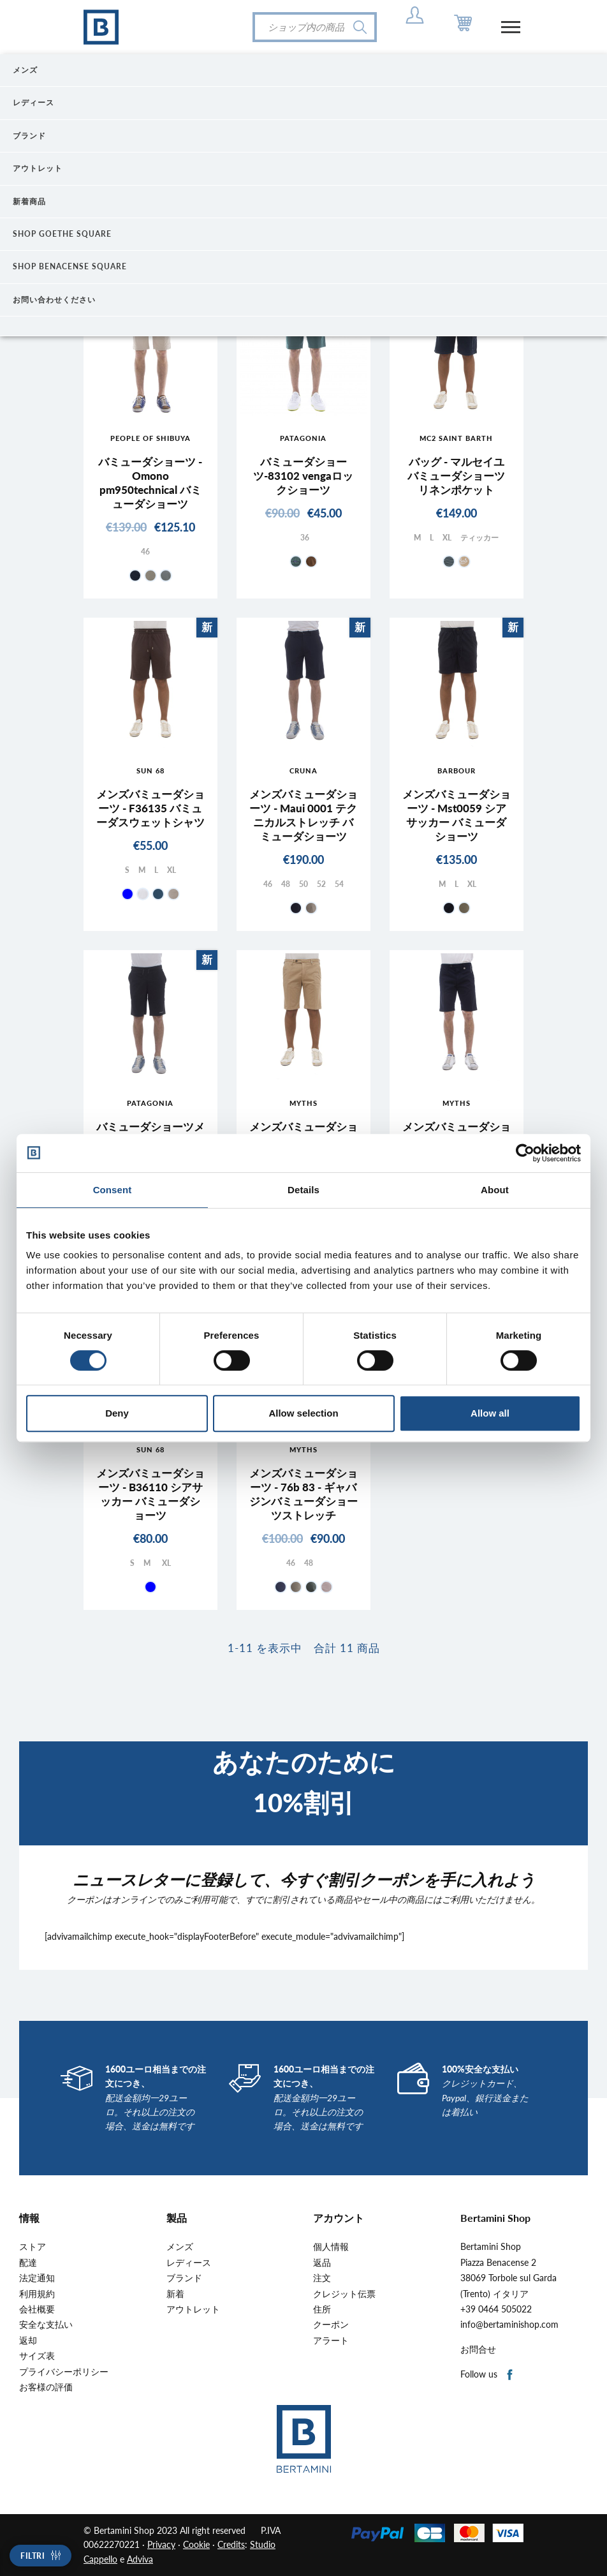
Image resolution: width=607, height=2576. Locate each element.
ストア (32, 2247)
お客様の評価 (46, 2387)
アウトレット (193, 2309)
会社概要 (37, 2309)
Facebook (510, 2375)
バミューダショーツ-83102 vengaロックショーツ (303, 475)
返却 (28, 2340)
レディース (188, 2263)
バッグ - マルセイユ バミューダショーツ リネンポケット (456, 475)
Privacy (161, 2544)
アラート (331, 2340)
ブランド (184, 2278)
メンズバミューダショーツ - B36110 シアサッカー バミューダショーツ (150, 1494)
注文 (322, 2278)
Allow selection (303, 1413)
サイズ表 (37, 2356)
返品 (322, 2263)
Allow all (490, 1413)
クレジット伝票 (344, 2294)
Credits (231, 2544)
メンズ (179, 2247)
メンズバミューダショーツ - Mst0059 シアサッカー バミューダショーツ (456, 815)
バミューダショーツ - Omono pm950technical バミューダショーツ (150, 482)
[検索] (314, 27)
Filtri (32, 2556)
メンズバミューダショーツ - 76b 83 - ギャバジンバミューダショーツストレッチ (303, 1494)
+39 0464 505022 (496, 2309)
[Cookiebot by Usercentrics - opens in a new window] (525, 1153)
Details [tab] (303, 1189)
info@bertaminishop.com (509, 2324)
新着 (175, 2294)
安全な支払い (46, 2324)
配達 (28, 2263)
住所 (322, 2309)
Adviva (140, 2559)
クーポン (331, 2324)
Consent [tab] (112, 1189)
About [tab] (495, 1189)
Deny (117, 1413)
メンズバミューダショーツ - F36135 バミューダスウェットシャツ (150, 808)
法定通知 (37, 2278)
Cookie (196, 2544)
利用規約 (37, 2294)
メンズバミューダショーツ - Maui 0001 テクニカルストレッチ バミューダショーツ (303, 815)
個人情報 (331, 2247)
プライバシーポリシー (63, 2372)
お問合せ (478, 2349)
